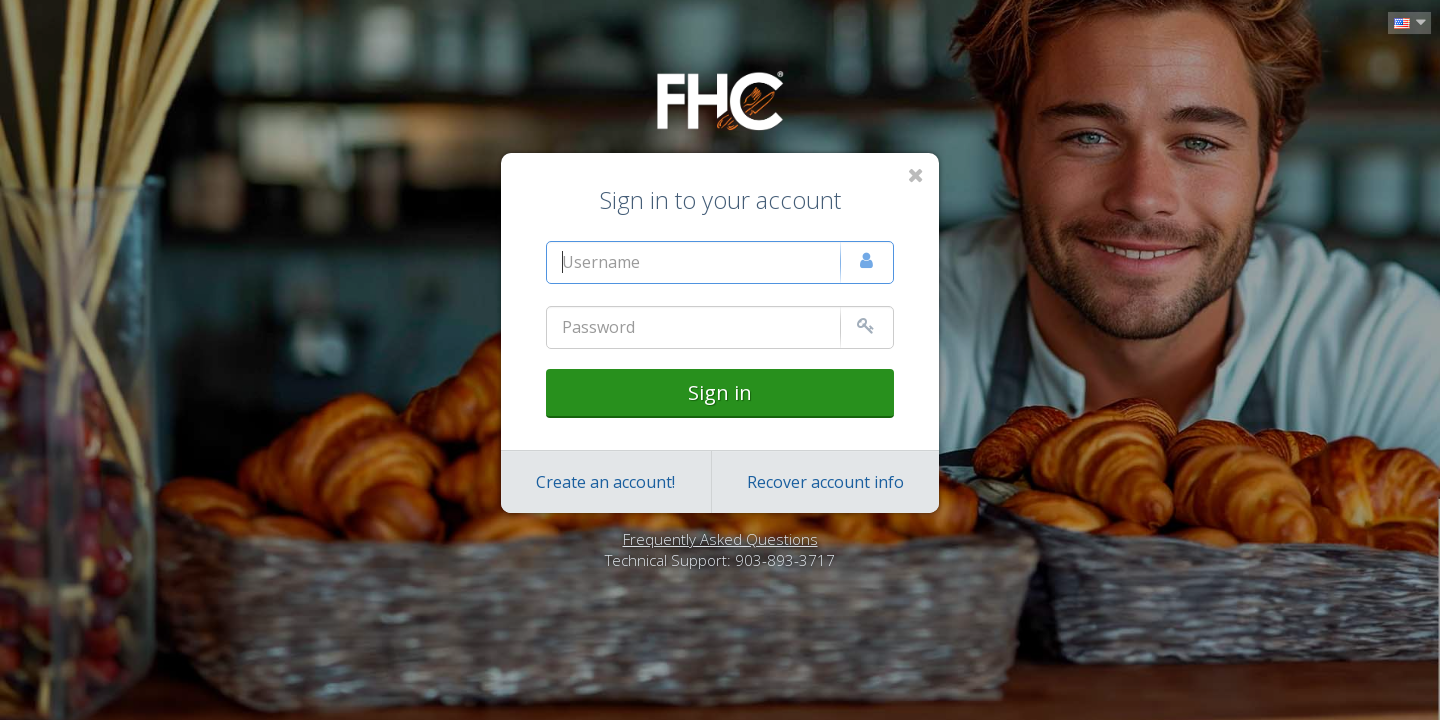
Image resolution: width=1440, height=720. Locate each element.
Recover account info (825, 482)
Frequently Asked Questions (720, 539)
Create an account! (605, 482)
